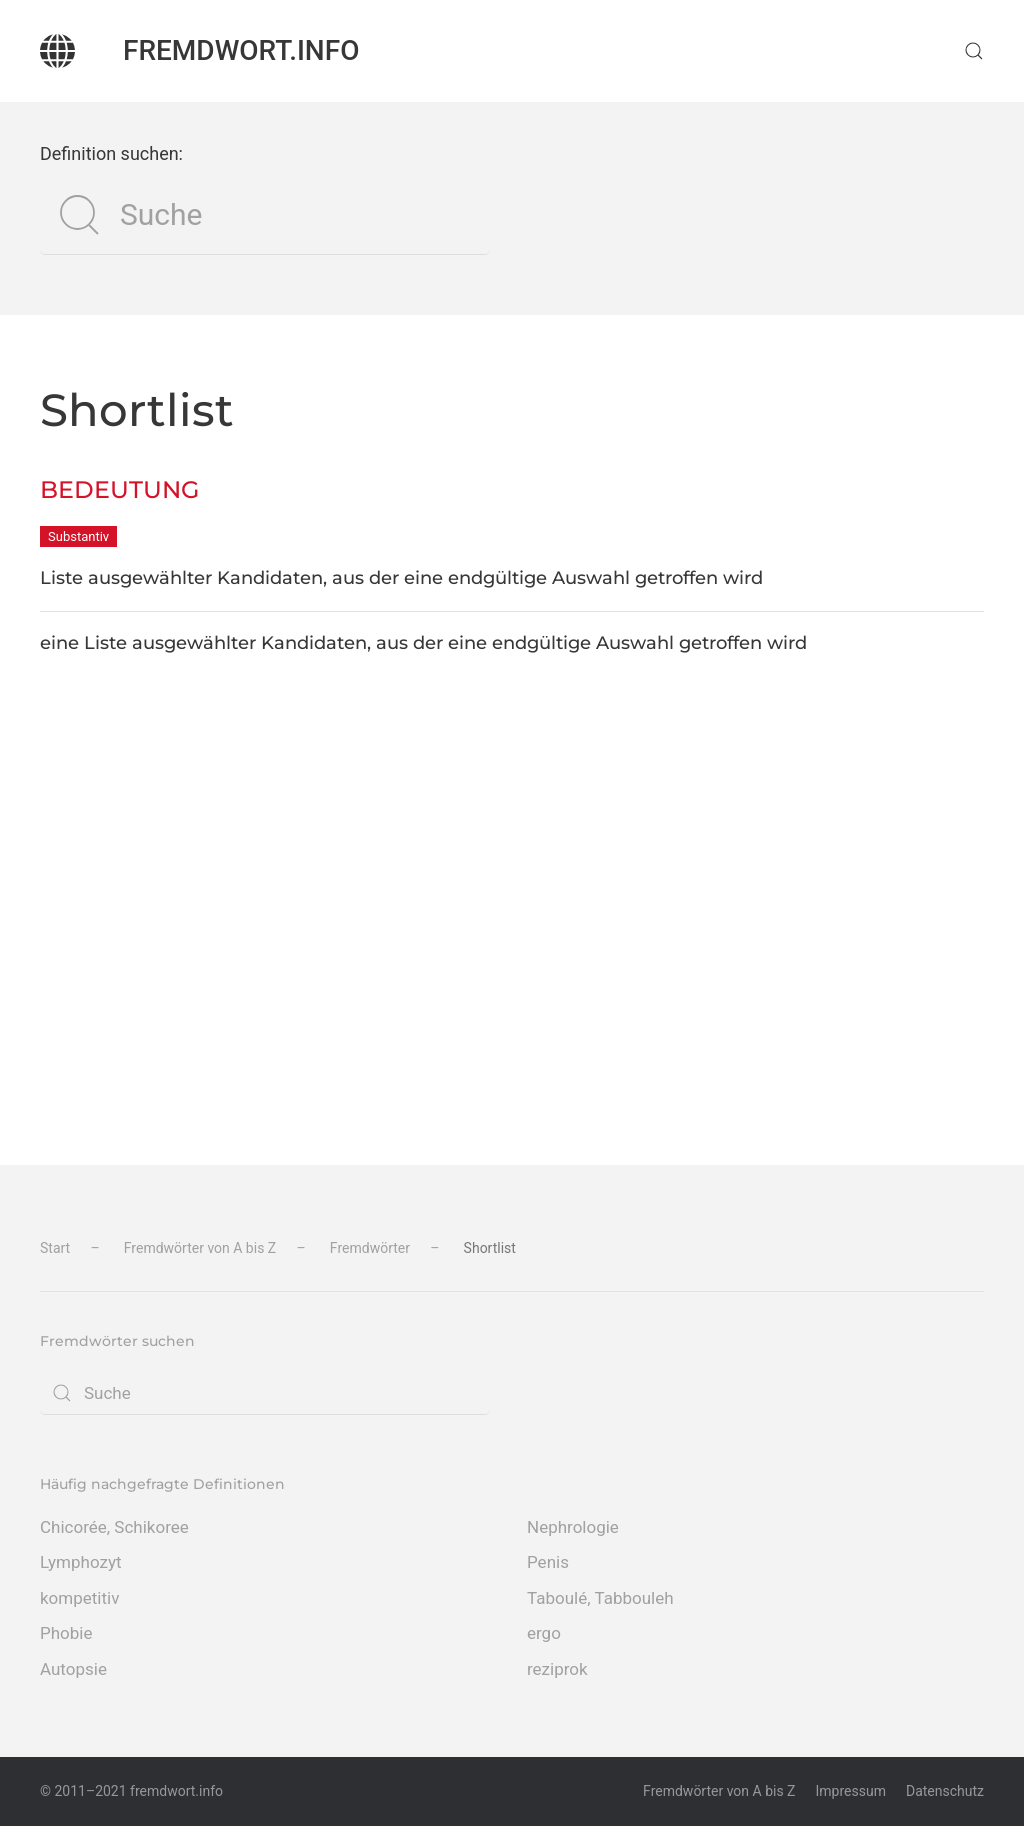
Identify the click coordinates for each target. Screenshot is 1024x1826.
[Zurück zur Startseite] (57, 51)
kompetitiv (79, 1598)
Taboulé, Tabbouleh (600, 1598)
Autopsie (73, 1669)
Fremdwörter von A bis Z (719, 1791)
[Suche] (265, 215)
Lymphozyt (81, 1562)
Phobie (66, 1633)
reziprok (557, 1669)
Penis (548, 1562)
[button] (974, 51)
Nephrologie (573, 1527)
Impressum (851, 1791)
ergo (544, 1633)
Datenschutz (945, 1791)
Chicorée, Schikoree (114, 1527)
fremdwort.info (241, 50)
